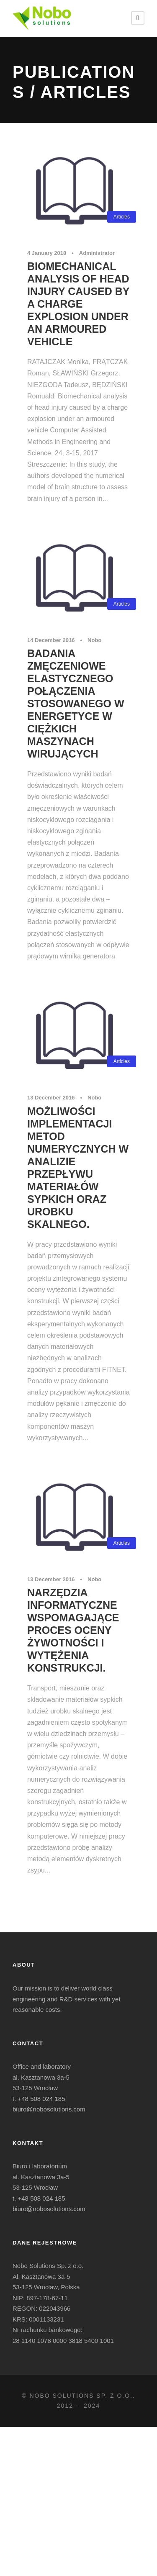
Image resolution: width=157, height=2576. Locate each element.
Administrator (97, 253)
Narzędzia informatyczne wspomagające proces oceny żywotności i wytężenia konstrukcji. (73, 1630)
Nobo (94, 640)
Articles (121, 217)
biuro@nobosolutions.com (49, 2109)
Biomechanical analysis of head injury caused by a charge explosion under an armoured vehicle (78, 303)
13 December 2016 (51, 1097)
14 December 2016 (51, 640)
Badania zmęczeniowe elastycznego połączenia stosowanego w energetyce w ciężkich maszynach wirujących (75, 703)
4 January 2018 (46, 253)
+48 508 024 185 (41, 2098)
